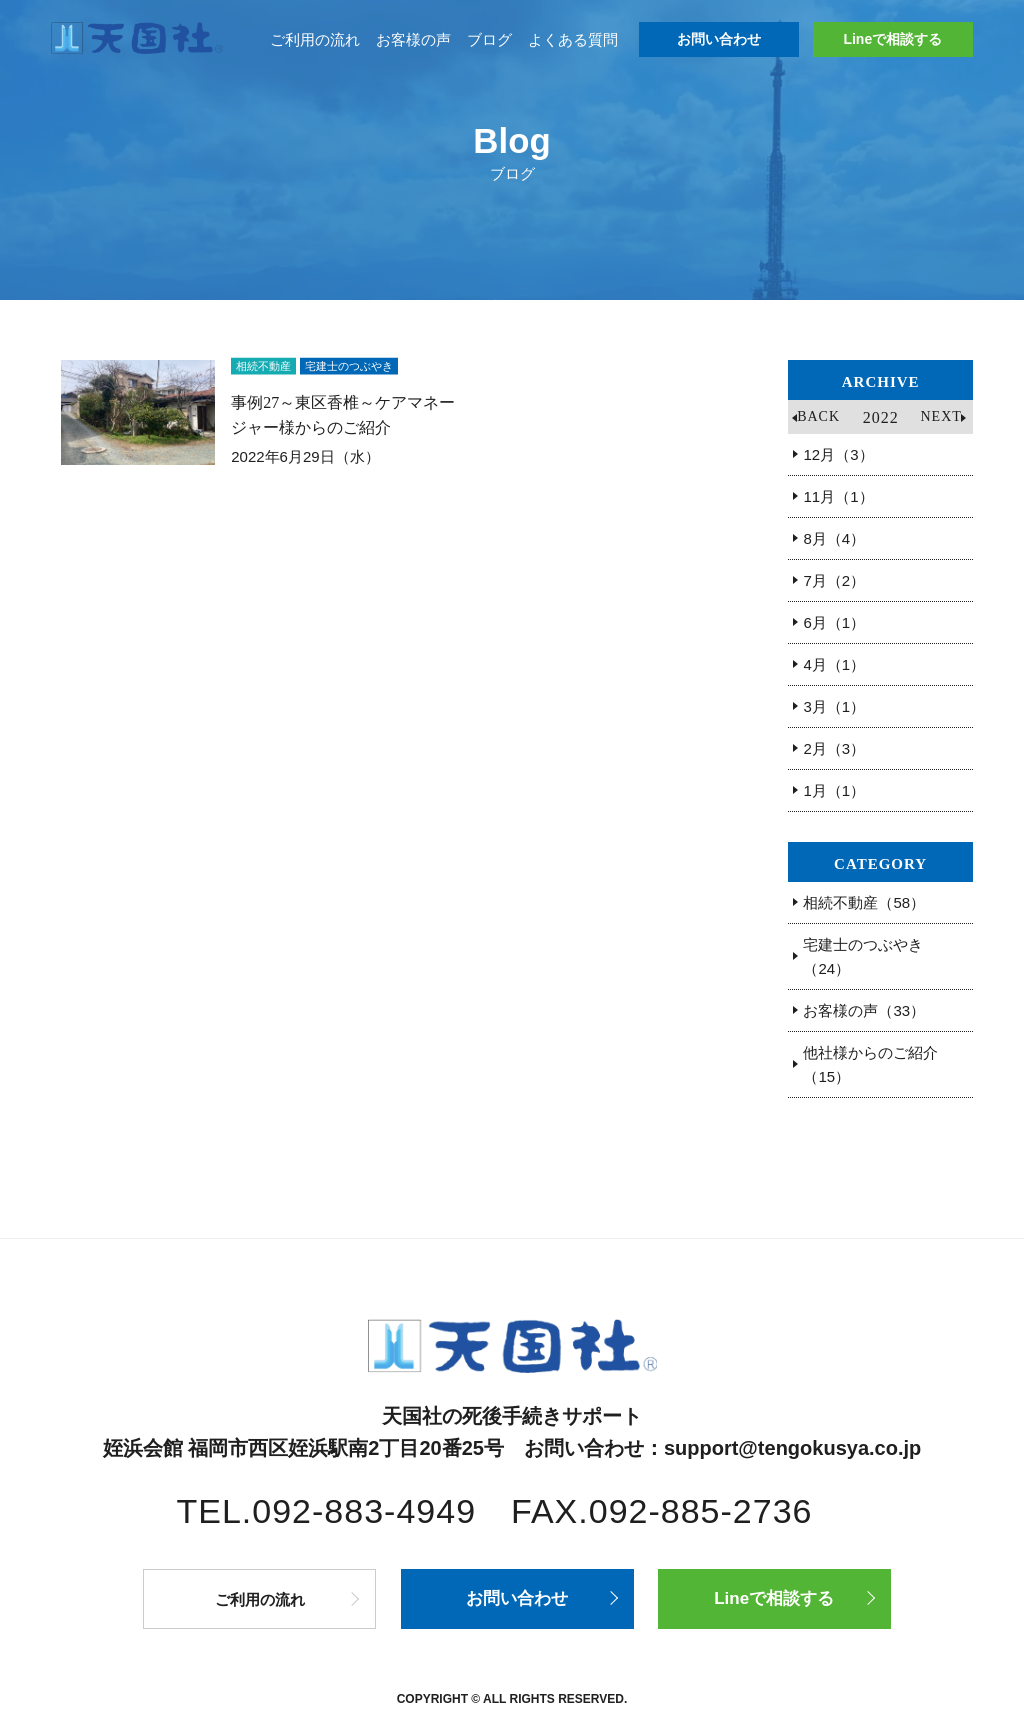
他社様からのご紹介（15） (870, 1064)
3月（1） (834, 706)
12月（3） (838, 454)
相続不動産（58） (864, 902)
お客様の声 (413, 39)
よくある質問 (573, 39)
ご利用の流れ (315, 39)
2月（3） (834, 748)
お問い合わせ (719, 39)
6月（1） (834, 622)
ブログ (489, 39)
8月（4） (834, 538)
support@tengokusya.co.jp (792, 1448)
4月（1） (834, 664)
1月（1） (834, 790)
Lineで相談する (892, 39)
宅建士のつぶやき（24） (863, 956)
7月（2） (834, 580)
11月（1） (838, 496)
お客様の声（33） (864, 1010)
